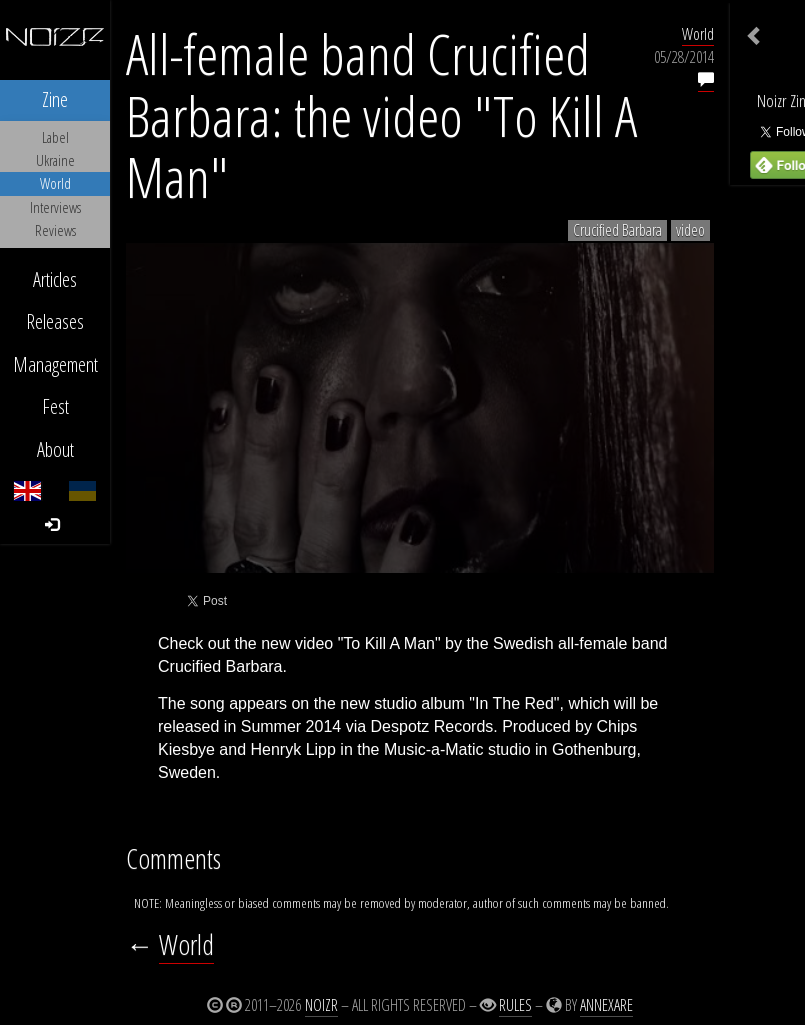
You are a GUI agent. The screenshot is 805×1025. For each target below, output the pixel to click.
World (698, 34)
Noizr (321, 1005)
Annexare (606, 1005)
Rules (515, 1005)
